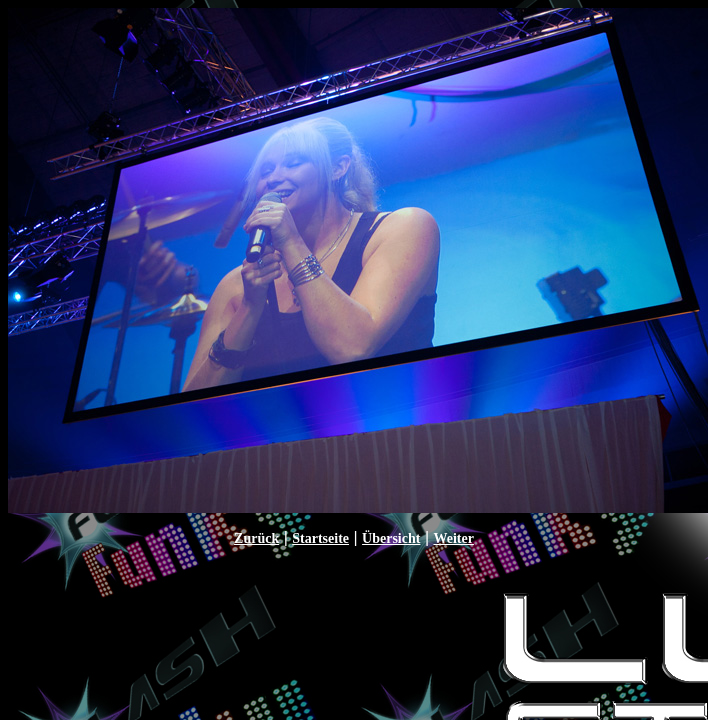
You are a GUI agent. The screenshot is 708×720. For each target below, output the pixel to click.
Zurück (256, 538)
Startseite (320, 538)
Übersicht (391, 538)
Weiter (453, 538)
